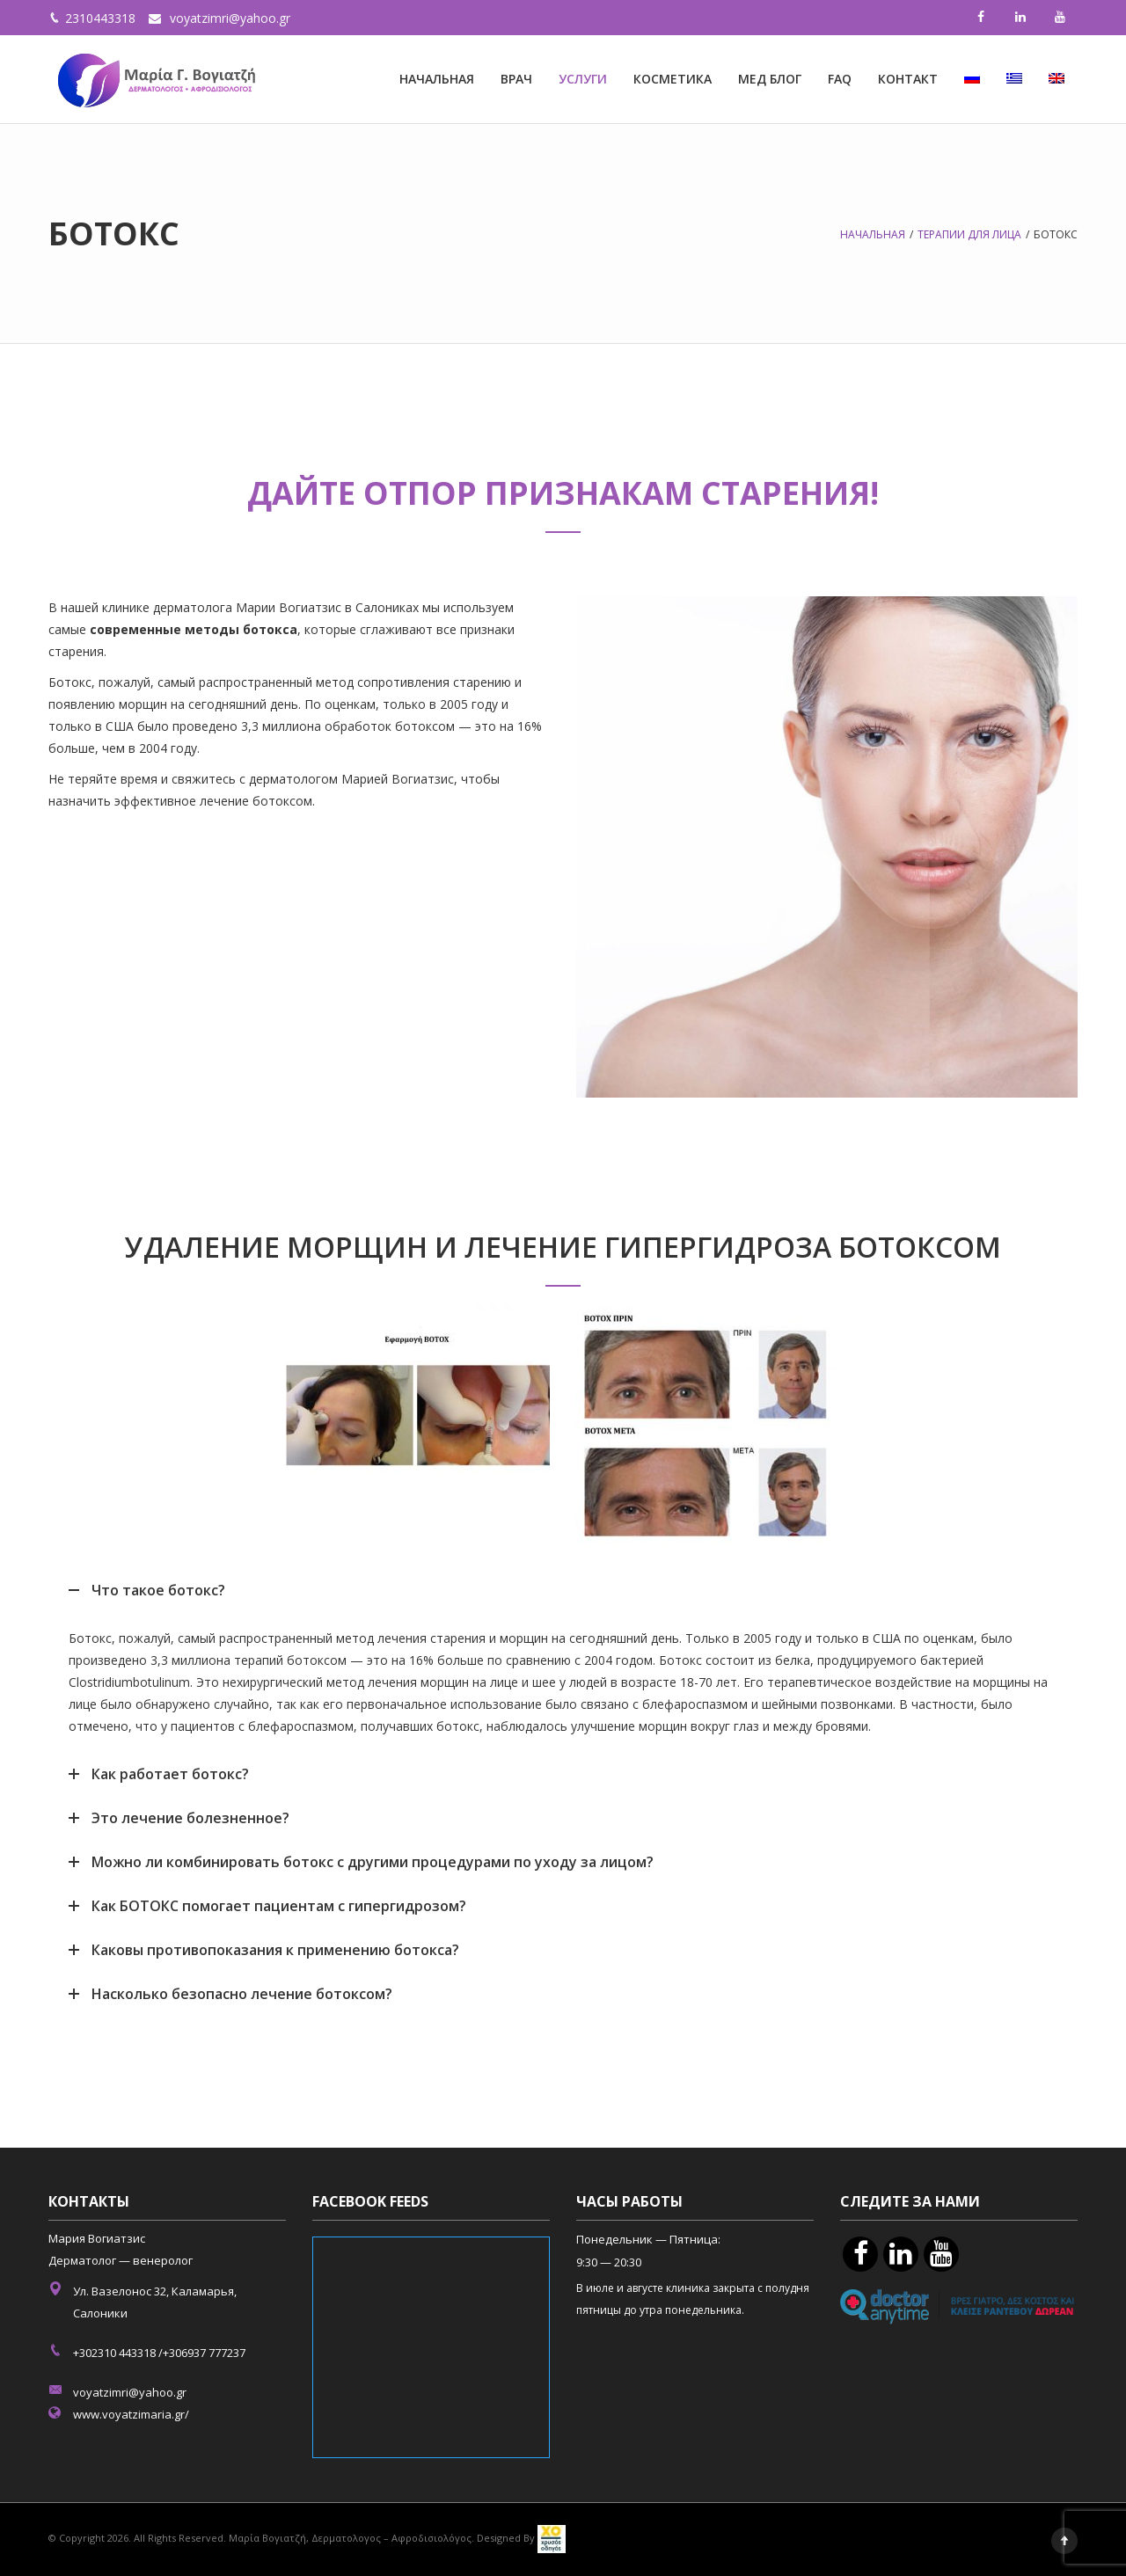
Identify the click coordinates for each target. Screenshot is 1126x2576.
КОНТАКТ (908, 78)
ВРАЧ (516, 78)
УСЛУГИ (583, 78)
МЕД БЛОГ (769, 78)
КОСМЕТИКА (672, 78)
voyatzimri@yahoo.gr (230, 18)
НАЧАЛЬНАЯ (436, 78)
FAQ (840, 78)
